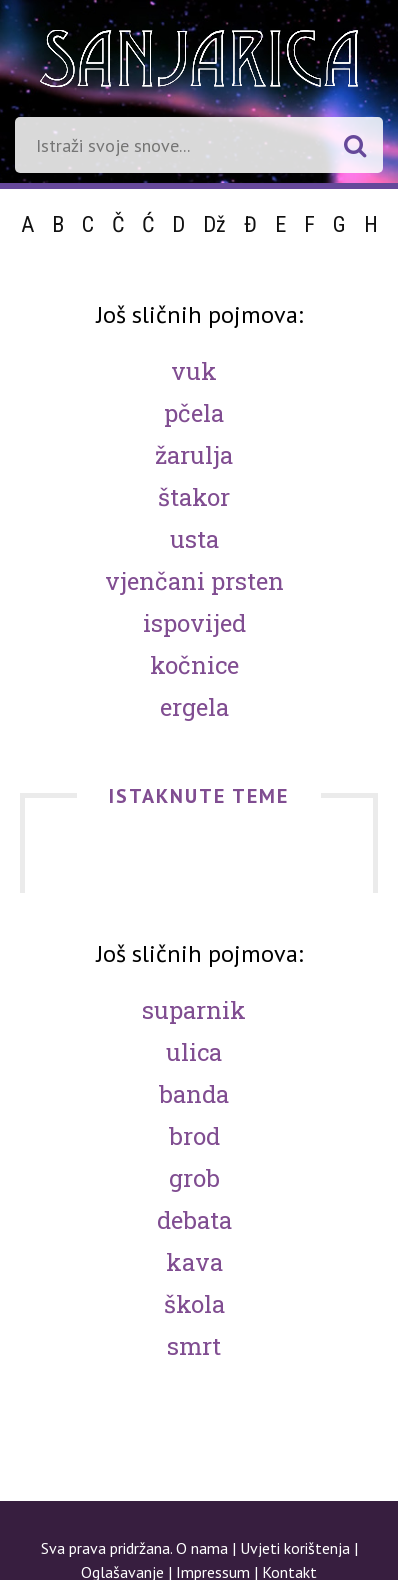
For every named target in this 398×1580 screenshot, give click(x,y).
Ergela (194, 707)
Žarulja (194, 455)
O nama (202, 1548)
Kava (194, 1262)
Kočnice (194, 665)
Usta (194, 539)
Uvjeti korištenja (295, 1548)
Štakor (194, 497)
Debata (194, 1220)
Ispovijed (194, 623)
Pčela (194, 413)
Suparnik (194, 1010)
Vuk (194, 371)
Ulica (194, 1052)
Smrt (194, 1346)
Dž (214, 224)
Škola (194, 1304)
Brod (194, 1136)
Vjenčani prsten (194, 581)
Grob (194, 1178)
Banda (194, 1094)
